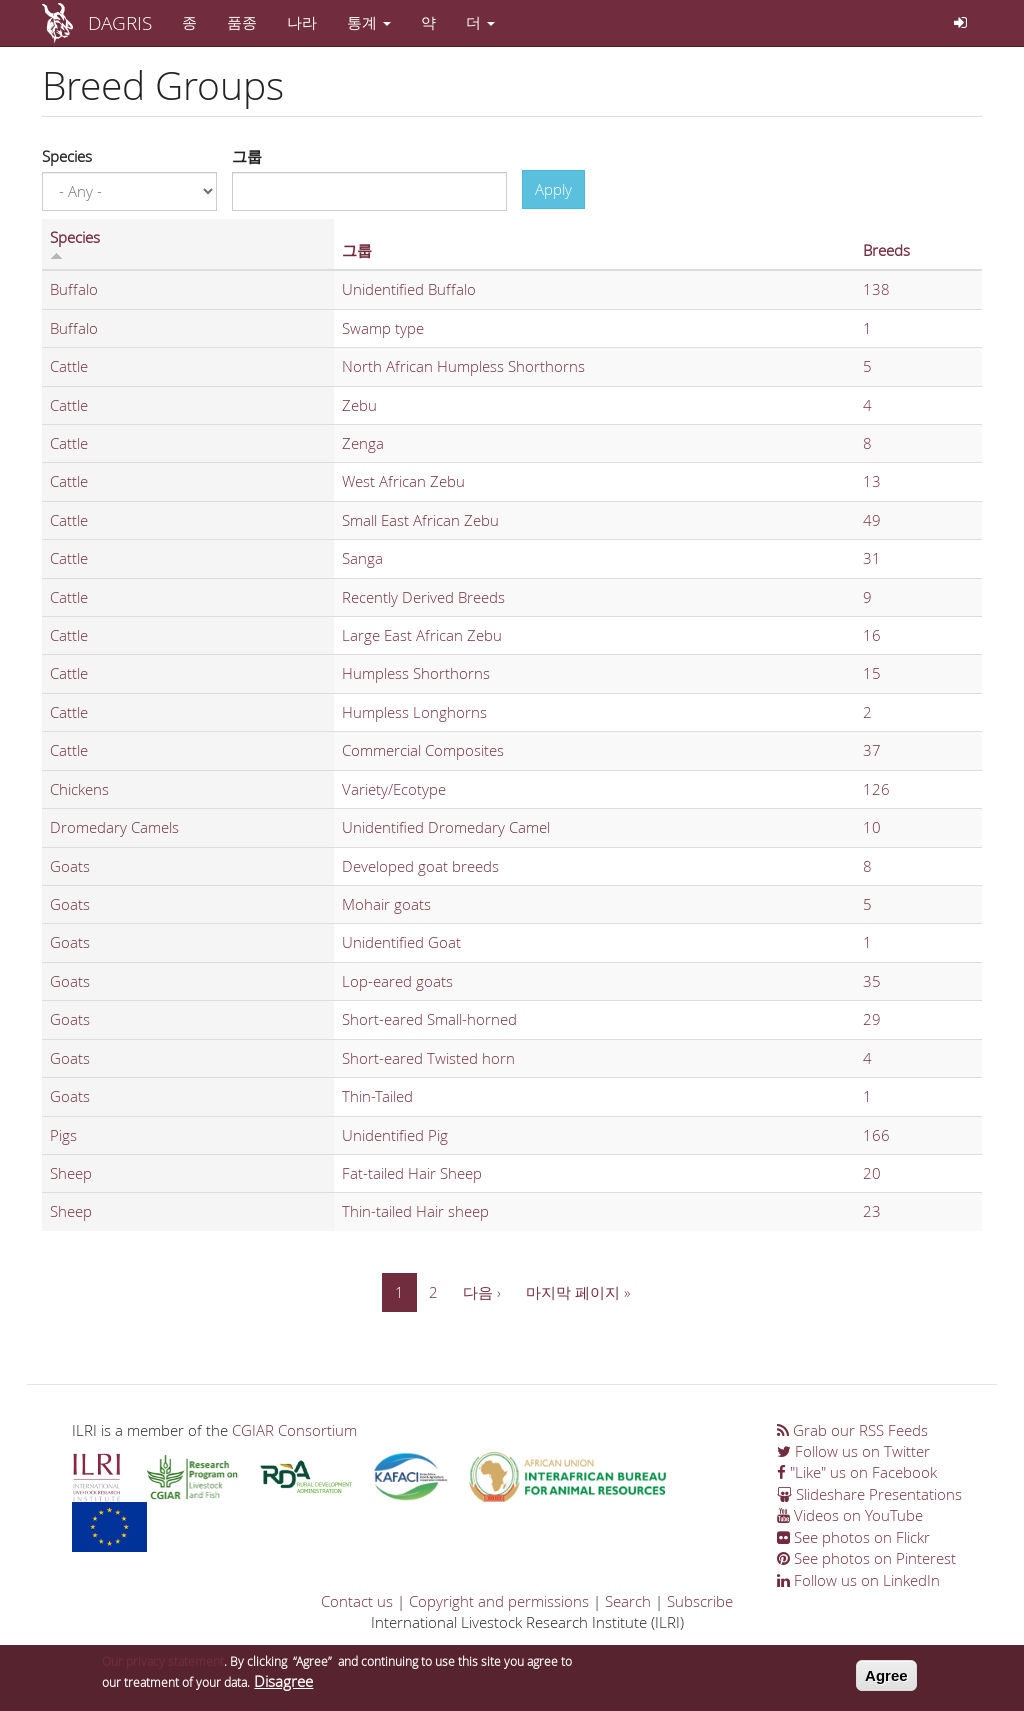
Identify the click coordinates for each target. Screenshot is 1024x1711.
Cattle (69, 366)
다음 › (482, 1292)
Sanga (362, 558)
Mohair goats (386, 904)
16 (872, 635)
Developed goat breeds (420, 866)
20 (872, 1173)
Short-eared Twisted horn (428, 1058)
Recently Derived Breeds (423, 597)
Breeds (886, 250)
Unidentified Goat (401, 942)
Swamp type (383, 328)
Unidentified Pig (395, 1135)
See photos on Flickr (853, 1537)
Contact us (357, 1601)
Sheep (71, 1173)
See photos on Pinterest (866, 1558)
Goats (70, 866)
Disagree (283, 1687)
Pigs (63, 1135)
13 (872, 481)
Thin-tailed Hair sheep (415, 1211)
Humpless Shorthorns (416, 673)
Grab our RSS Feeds (852, 1430)
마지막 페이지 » (578, 1292)
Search (628, 1601)
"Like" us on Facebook (857, 1472)
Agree (886, 1681)
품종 (242, 22)
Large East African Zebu (422, 635)
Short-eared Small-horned (429, 1019)
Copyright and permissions (499, 1601)
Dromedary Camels (114, 827)
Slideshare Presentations (869, 1494)
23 (872, 1211)
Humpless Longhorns (414, 712)
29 (872, 1019)
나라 (302, 22)
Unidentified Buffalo (409, 289)
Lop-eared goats (397, 981)
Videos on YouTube (850, 1515)
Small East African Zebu (420, 520)
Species (67, 156)
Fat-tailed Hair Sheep (412, 1173)
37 (872, 750)
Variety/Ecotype (394, 789)
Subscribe (700, 1601)
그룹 (247, 156)
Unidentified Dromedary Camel (446, 827)
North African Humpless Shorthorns (463, 366)
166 (876, 1135)
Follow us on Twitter (853, 1451)
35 (872, 981)
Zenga (363, 443)
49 (872, 520)
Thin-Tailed (377, 1096)
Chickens (79, 789)
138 (876, 289)
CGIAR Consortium (294, 1430)
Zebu (359, 405)
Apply (553, 189)
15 (872, 673)
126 (876, 789)
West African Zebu (403, 481)
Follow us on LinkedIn (858, 1580)
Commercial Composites (423, 750)
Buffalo (74, 289)
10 (872, 827)
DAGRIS (120, 22)
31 (872, 558)
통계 (369, 22)
